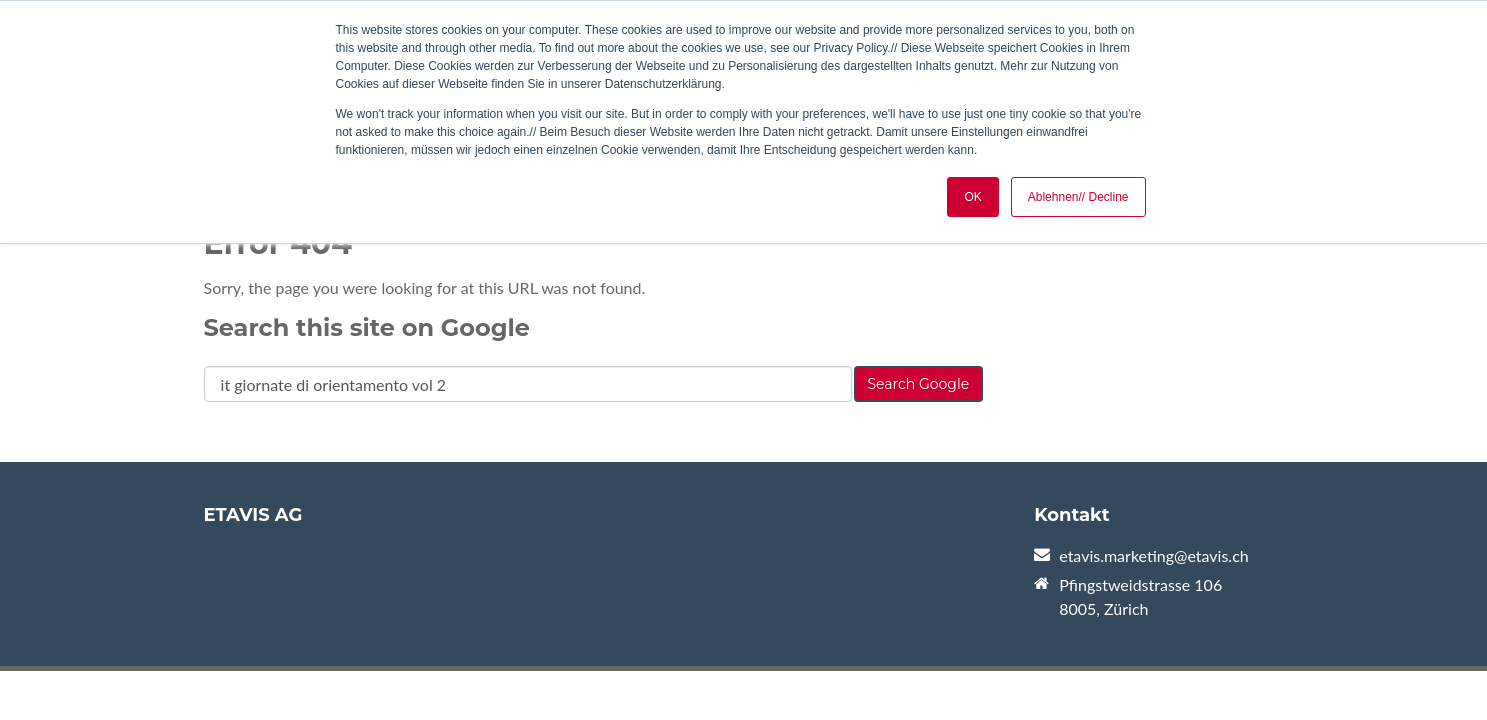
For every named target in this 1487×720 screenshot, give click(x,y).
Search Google (919, 384)
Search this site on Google (367, 327)
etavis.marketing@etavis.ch (1153, 555)
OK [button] (972, 197)
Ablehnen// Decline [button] (1078, 197)
